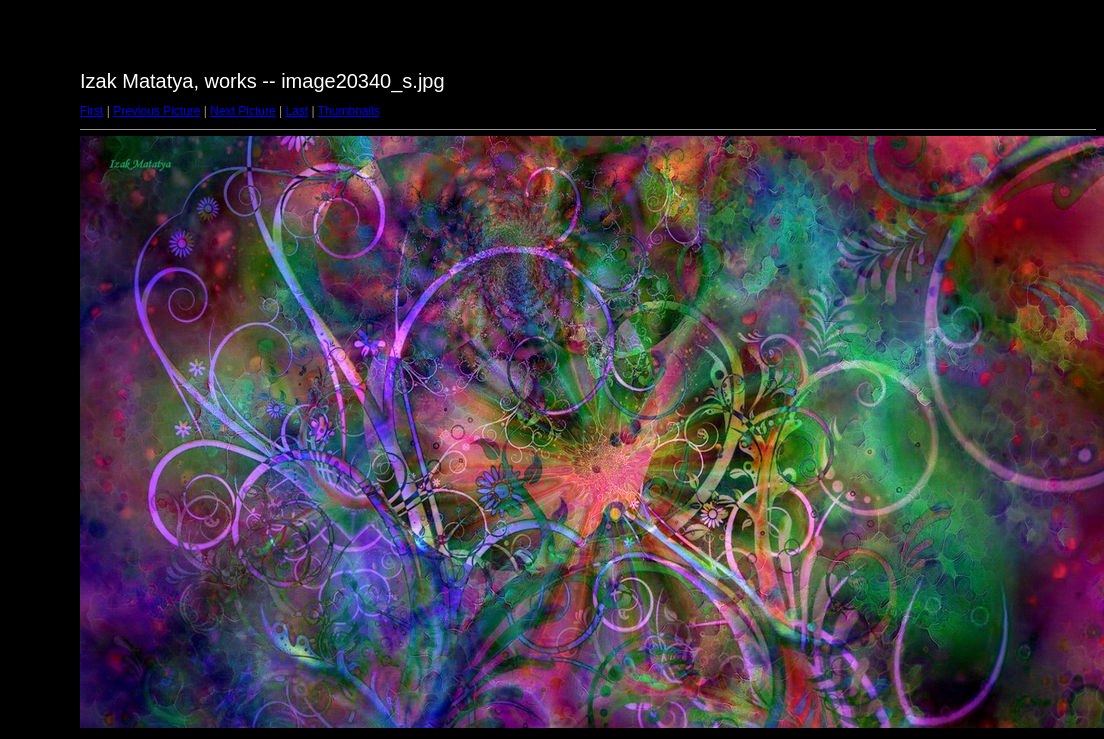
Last (296, 111)
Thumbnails (349, 111)
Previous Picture (156, 111)
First (91, 111)
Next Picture (242, 111)
